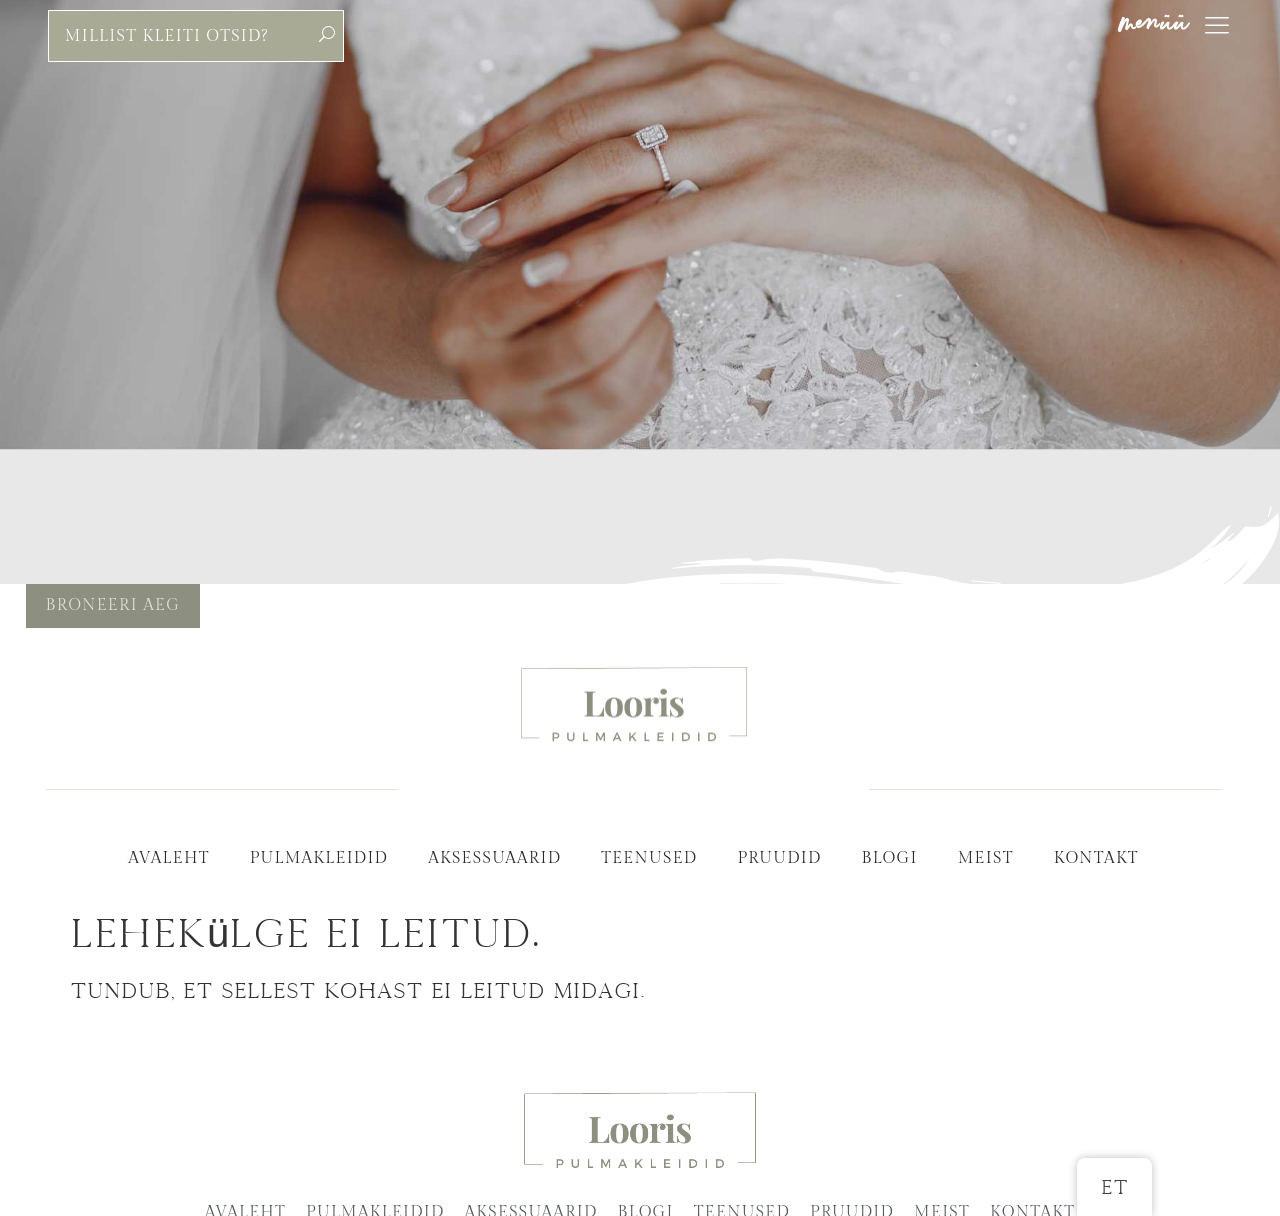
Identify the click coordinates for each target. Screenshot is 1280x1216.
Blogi (889, 858)
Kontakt (1096, 858)
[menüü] (1217, 25)
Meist (986, 858)
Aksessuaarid (494, 858)
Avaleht (168, 858)
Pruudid (779, 858)
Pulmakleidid (319, 858)
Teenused (649, 858)
